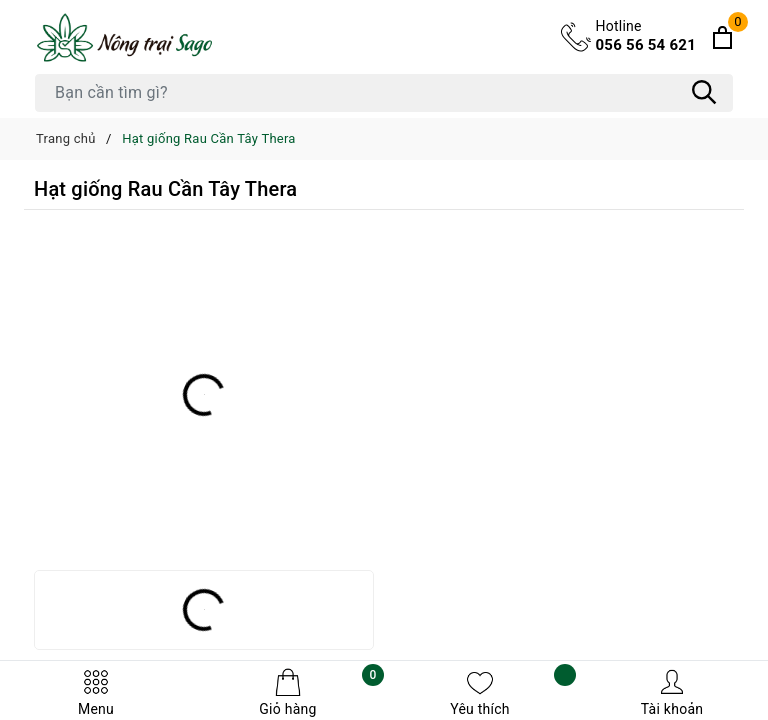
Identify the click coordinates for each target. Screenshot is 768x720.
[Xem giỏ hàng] (722, 37)
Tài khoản (672, 692)
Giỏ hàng (321, 692)
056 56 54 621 (646, 35)
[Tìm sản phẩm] (384, 93)
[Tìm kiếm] (704, 93)
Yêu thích (513, 692)
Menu (96, 692)
